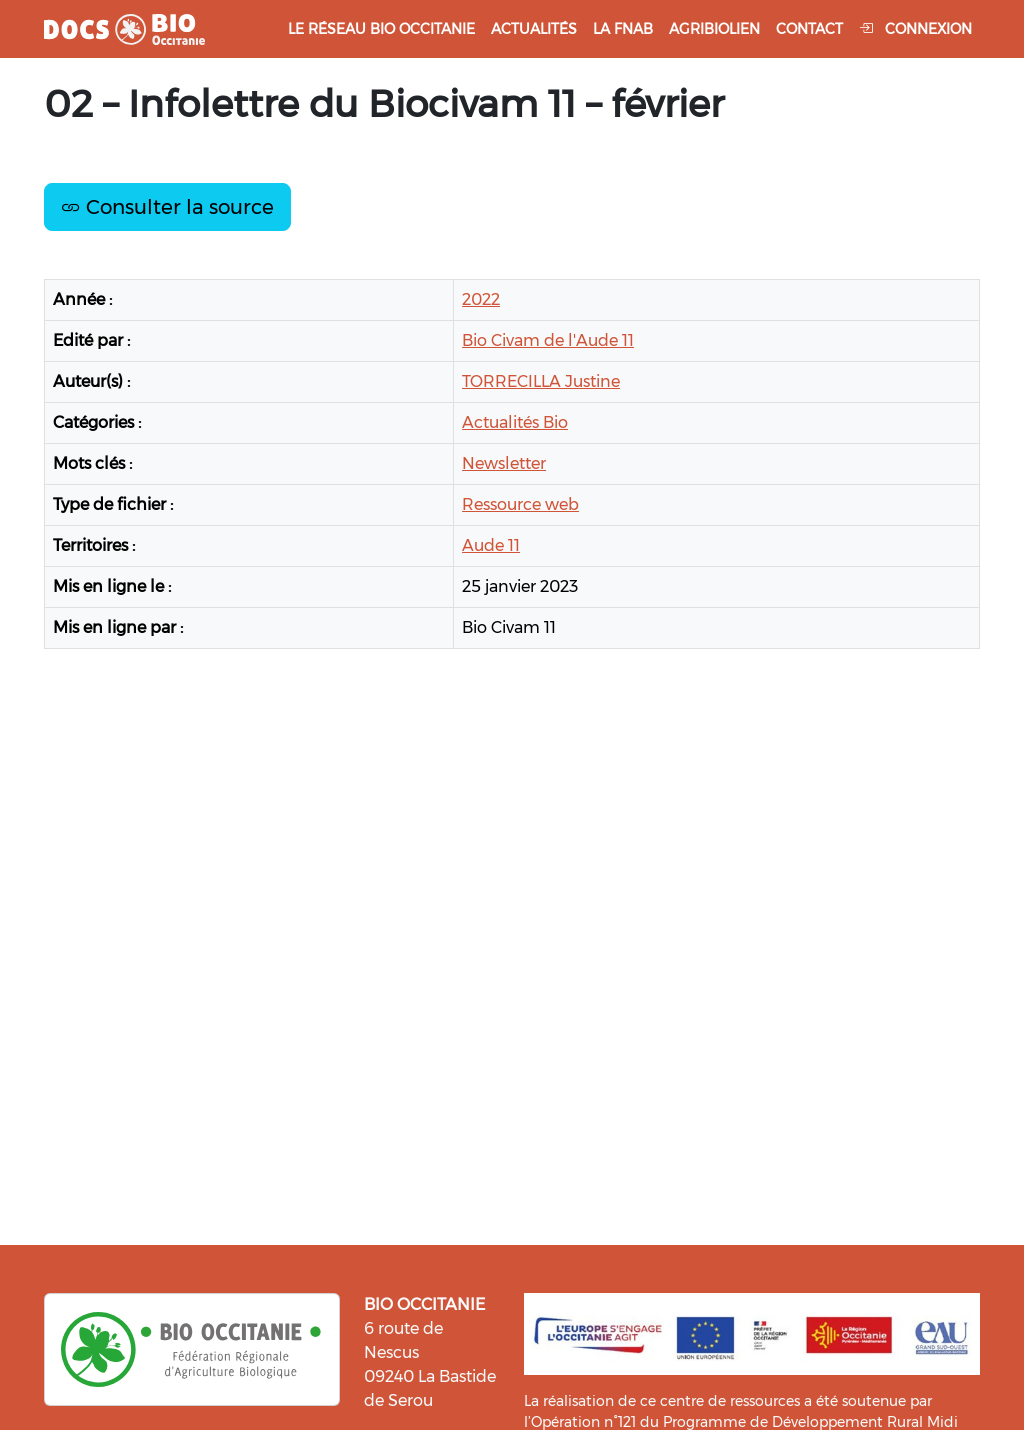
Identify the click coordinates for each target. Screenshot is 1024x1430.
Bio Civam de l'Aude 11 (548, 340)
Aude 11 (491, 545)
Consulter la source (167, 207)
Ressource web (520, 504)
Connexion (915, 29)
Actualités (534, 29)
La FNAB (623, 29)
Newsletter (504, 463)
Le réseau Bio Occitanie (381, 29)
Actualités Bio (515, 422)
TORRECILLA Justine (541, 381)
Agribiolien (714, 29)
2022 (481, 299)
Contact (809, 29)
